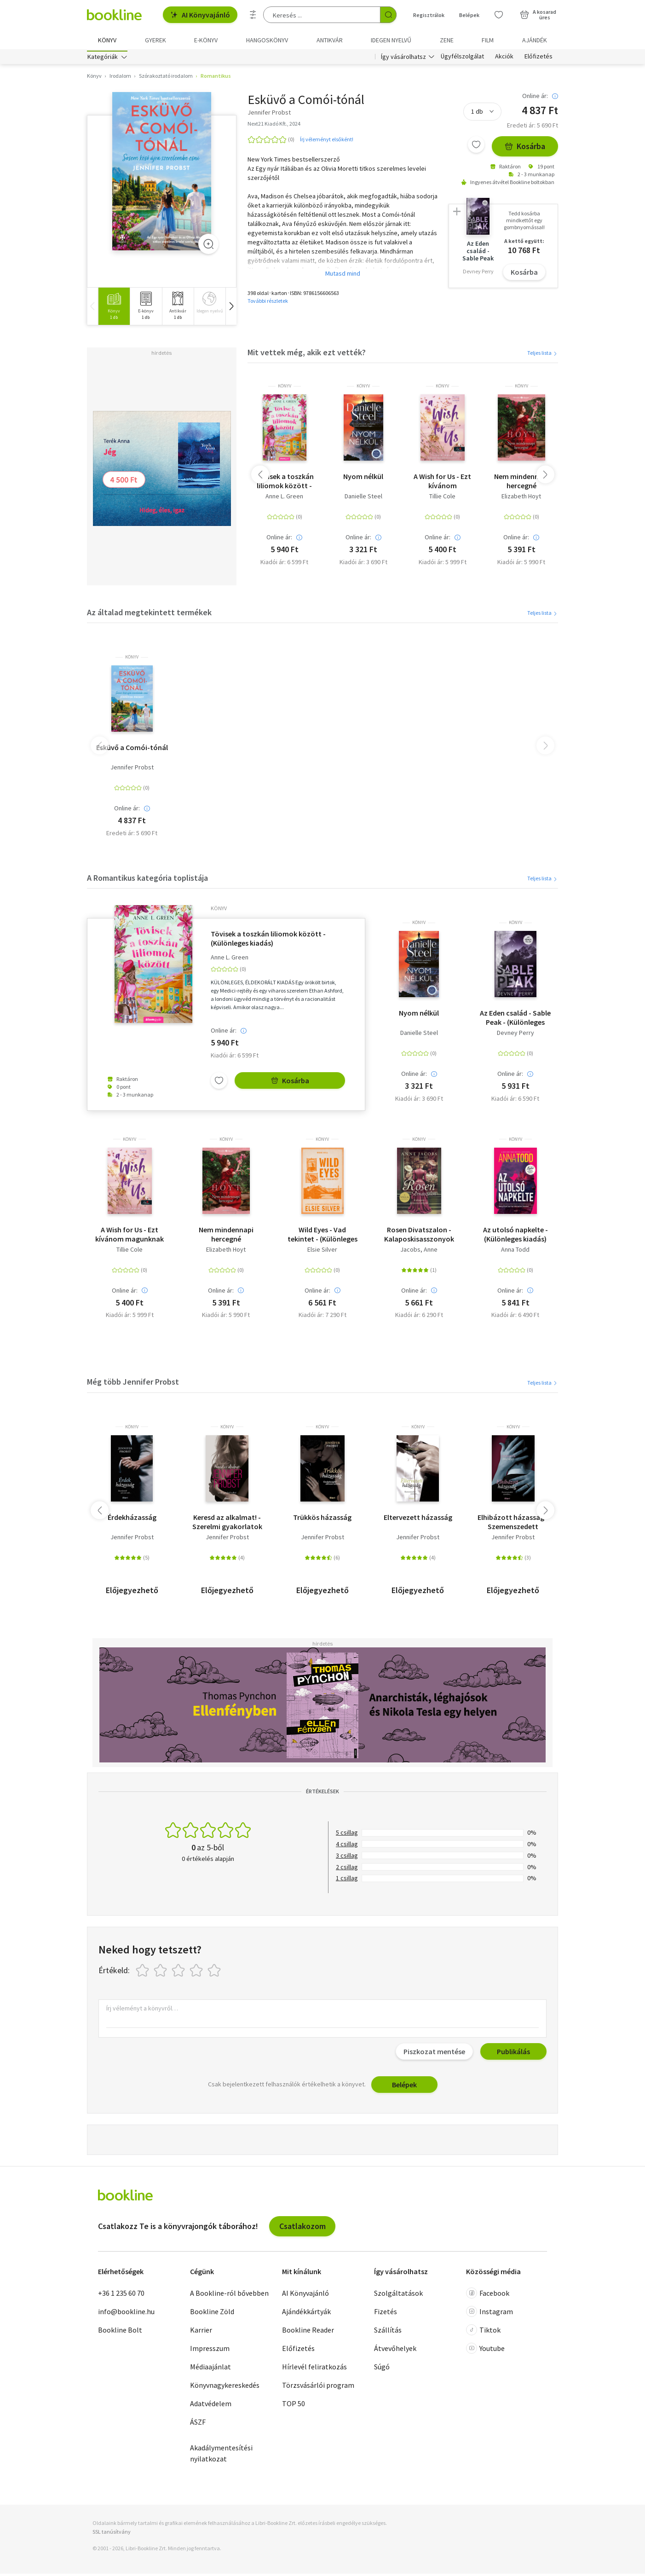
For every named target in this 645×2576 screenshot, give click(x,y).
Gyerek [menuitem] (155, 40)
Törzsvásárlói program (318, 2387)
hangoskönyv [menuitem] (267, 40)
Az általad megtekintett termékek (149, 614)
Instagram (489, 2313)
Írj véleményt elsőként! (326, 141)
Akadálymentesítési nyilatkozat (221, 2455)
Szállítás (388, 2332)
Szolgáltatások (398, 2295)
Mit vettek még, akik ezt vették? (307, 354)
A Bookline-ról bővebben (229, 2295)
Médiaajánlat (210, 2369)
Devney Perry (515, 1036)
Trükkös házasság (322, 1519)
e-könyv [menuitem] (206, 40)
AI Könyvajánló (200, 14)
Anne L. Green (284, 499)
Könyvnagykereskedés (224, 2387)
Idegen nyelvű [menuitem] (391, 40)
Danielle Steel (363, 499)
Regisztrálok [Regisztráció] (428, 15)
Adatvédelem (210, 2405)
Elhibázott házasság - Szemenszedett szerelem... (513, 1524)
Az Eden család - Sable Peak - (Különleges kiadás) (515, 1020)
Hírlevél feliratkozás (314, 2369)
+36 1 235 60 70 (121, 2295)
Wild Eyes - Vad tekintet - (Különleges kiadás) (322, 1236)
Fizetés (385, 2313)
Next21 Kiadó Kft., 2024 (274, 125)
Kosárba (525, 149)
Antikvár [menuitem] (330, 40)
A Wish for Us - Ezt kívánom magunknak (442, 483)
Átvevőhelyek (395, 2350)
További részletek (268, 303)
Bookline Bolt (120, 2332)
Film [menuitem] (488, 40)
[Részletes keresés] (253, 14)
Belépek (404, 2086)
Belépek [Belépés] (469, 15)
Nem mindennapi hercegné (521, 483)
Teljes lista (542, 355)
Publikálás (513, 2053)
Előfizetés (538, 59)
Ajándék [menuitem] (534, 40)
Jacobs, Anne (419, 1252)
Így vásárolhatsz (403, 59)
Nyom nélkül (363, 479)
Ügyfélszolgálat (462, 59)
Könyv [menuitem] (107, 40)
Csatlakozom (302, 2228)
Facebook (487, 2295)
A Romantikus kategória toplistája (147, 880)
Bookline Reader (308, 2332)
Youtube (485, 2350)
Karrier (201, 2332)
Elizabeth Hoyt (521, 499)
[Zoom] (208, 246)
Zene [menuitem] (447, 40)
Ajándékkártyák (306, 2313)
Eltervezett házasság (418, 1519)
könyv (284, 389)
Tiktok (483, 2332)
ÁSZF (198, 2424)
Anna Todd (515, 1252)
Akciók (504, 59)
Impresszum (210, 2350)
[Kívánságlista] (498, 14)
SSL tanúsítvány (111, 2534)
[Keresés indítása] (388, 14)
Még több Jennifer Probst (133, 1384)
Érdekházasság (132, 1519)
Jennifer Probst (132, 770)
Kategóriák (102, 59)
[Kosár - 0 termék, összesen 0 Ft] (538, 14)
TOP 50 (293, 2405)
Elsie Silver (322, 1252)
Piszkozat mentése (434, 2053)
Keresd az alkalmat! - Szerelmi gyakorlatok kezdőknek (227, 1524)
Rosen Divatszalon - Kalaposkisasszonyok (419, 1236)
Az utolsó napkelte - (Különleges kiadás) (515, 1236)
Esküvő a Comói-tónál (132, 750)
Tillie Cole (442, 499)
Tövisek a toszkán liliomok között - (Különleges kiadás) (284, 483)
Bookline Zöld (212, 2313)
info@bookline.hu (126, 2313)
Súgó (382, 2369)
